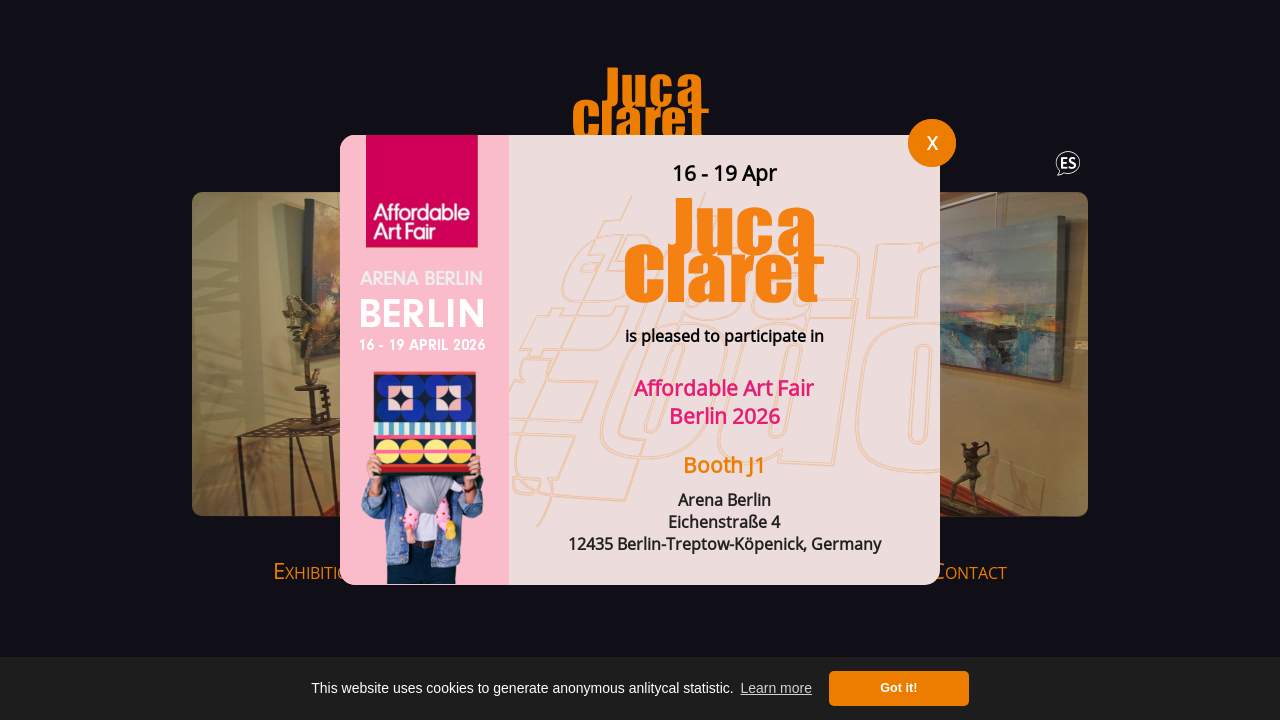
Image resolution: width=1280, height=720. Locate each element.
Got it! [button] (898, 688)
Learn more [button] (776, 688)
